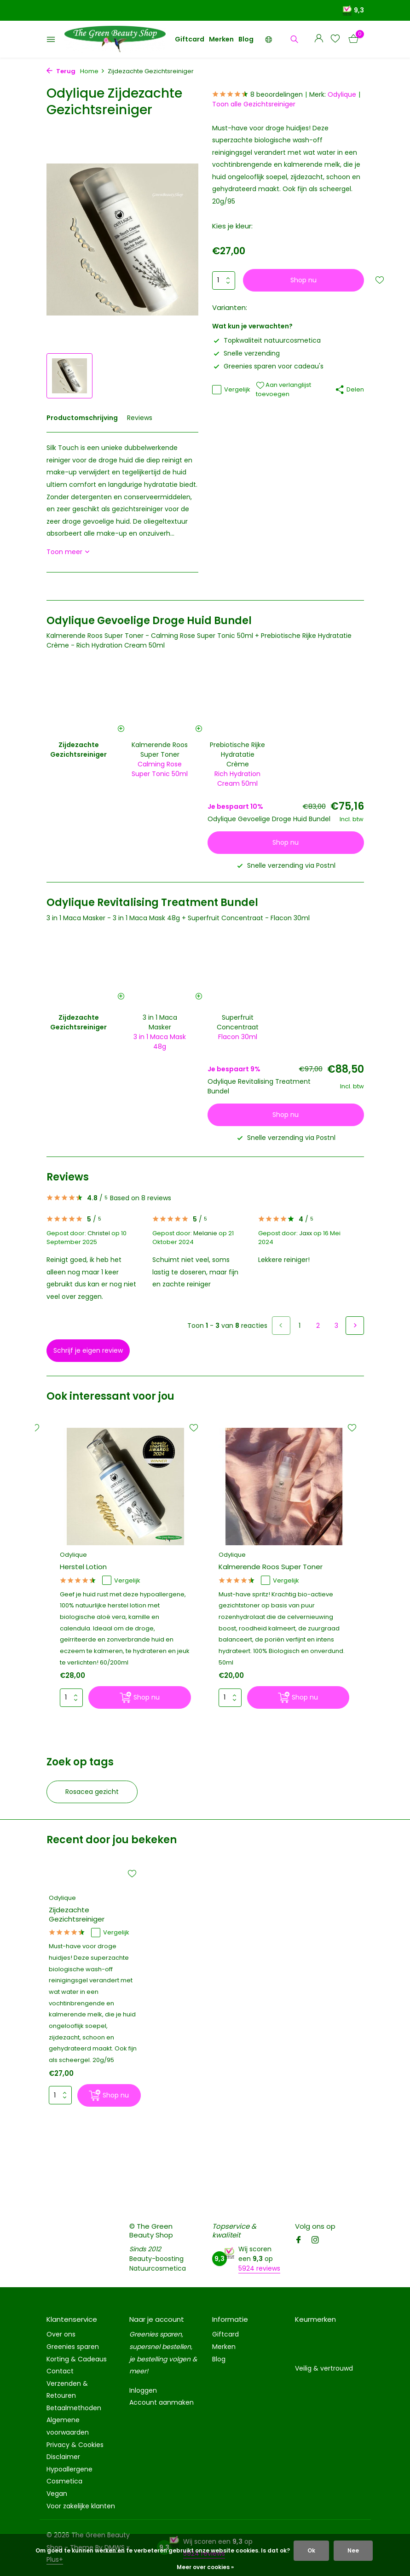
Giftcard (189, 39)
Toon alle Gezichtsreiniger (253, 104)
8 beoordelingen (257, 94)
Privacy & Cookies (75, 2444)
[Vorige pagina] (281, 1325)
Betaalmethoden (73, 2407)
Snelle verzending (246, 353)
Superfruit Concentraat (238, 1022)
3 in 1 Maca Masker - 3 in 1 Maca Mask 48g (113, 918)
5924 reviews (259, 2268)
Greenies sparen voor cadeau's (267, 366)
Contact (60, 2371)
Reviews (139, 417)
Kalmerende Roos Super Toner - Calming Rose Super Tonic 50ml (149, 635)
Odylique (342, 94)
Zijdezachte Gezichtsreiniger (76, 1914)
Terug (60, 71)
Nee (353, 2550)
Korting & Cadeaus (76, 2359)
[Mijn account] (318, 39)
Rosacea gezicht (92, 1791)
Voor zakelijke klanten (80, 2506)
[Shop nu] (139, 1697)
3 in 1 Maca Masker (160, 1022)
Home (92, 71)
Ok (311, 2550)
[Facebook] (298, 2240)
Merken (221, 39)
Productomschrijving (82, 417)
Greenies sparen (72, 2346)
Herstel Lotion (83, 1566)
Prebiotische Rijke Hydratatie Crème (237, 754)
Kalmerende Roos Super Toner (160, 749)
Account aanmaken (161, 2402)
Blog (246, 39)
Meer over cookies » (205, 2567)
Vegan (56, 2493)
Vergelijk (231, 389)
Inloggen (143, 2390)
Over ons (60, 2334)
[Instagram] (315, 2240)
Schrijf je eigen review (88, 1350)
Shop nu (303, 280)
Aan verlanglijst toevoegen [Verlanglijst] (283, 389)
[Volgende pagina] (355, 1325)
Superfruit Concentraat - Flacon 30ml (249, 918)
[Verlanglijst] (335, 39)
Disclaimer (63, 2456)
